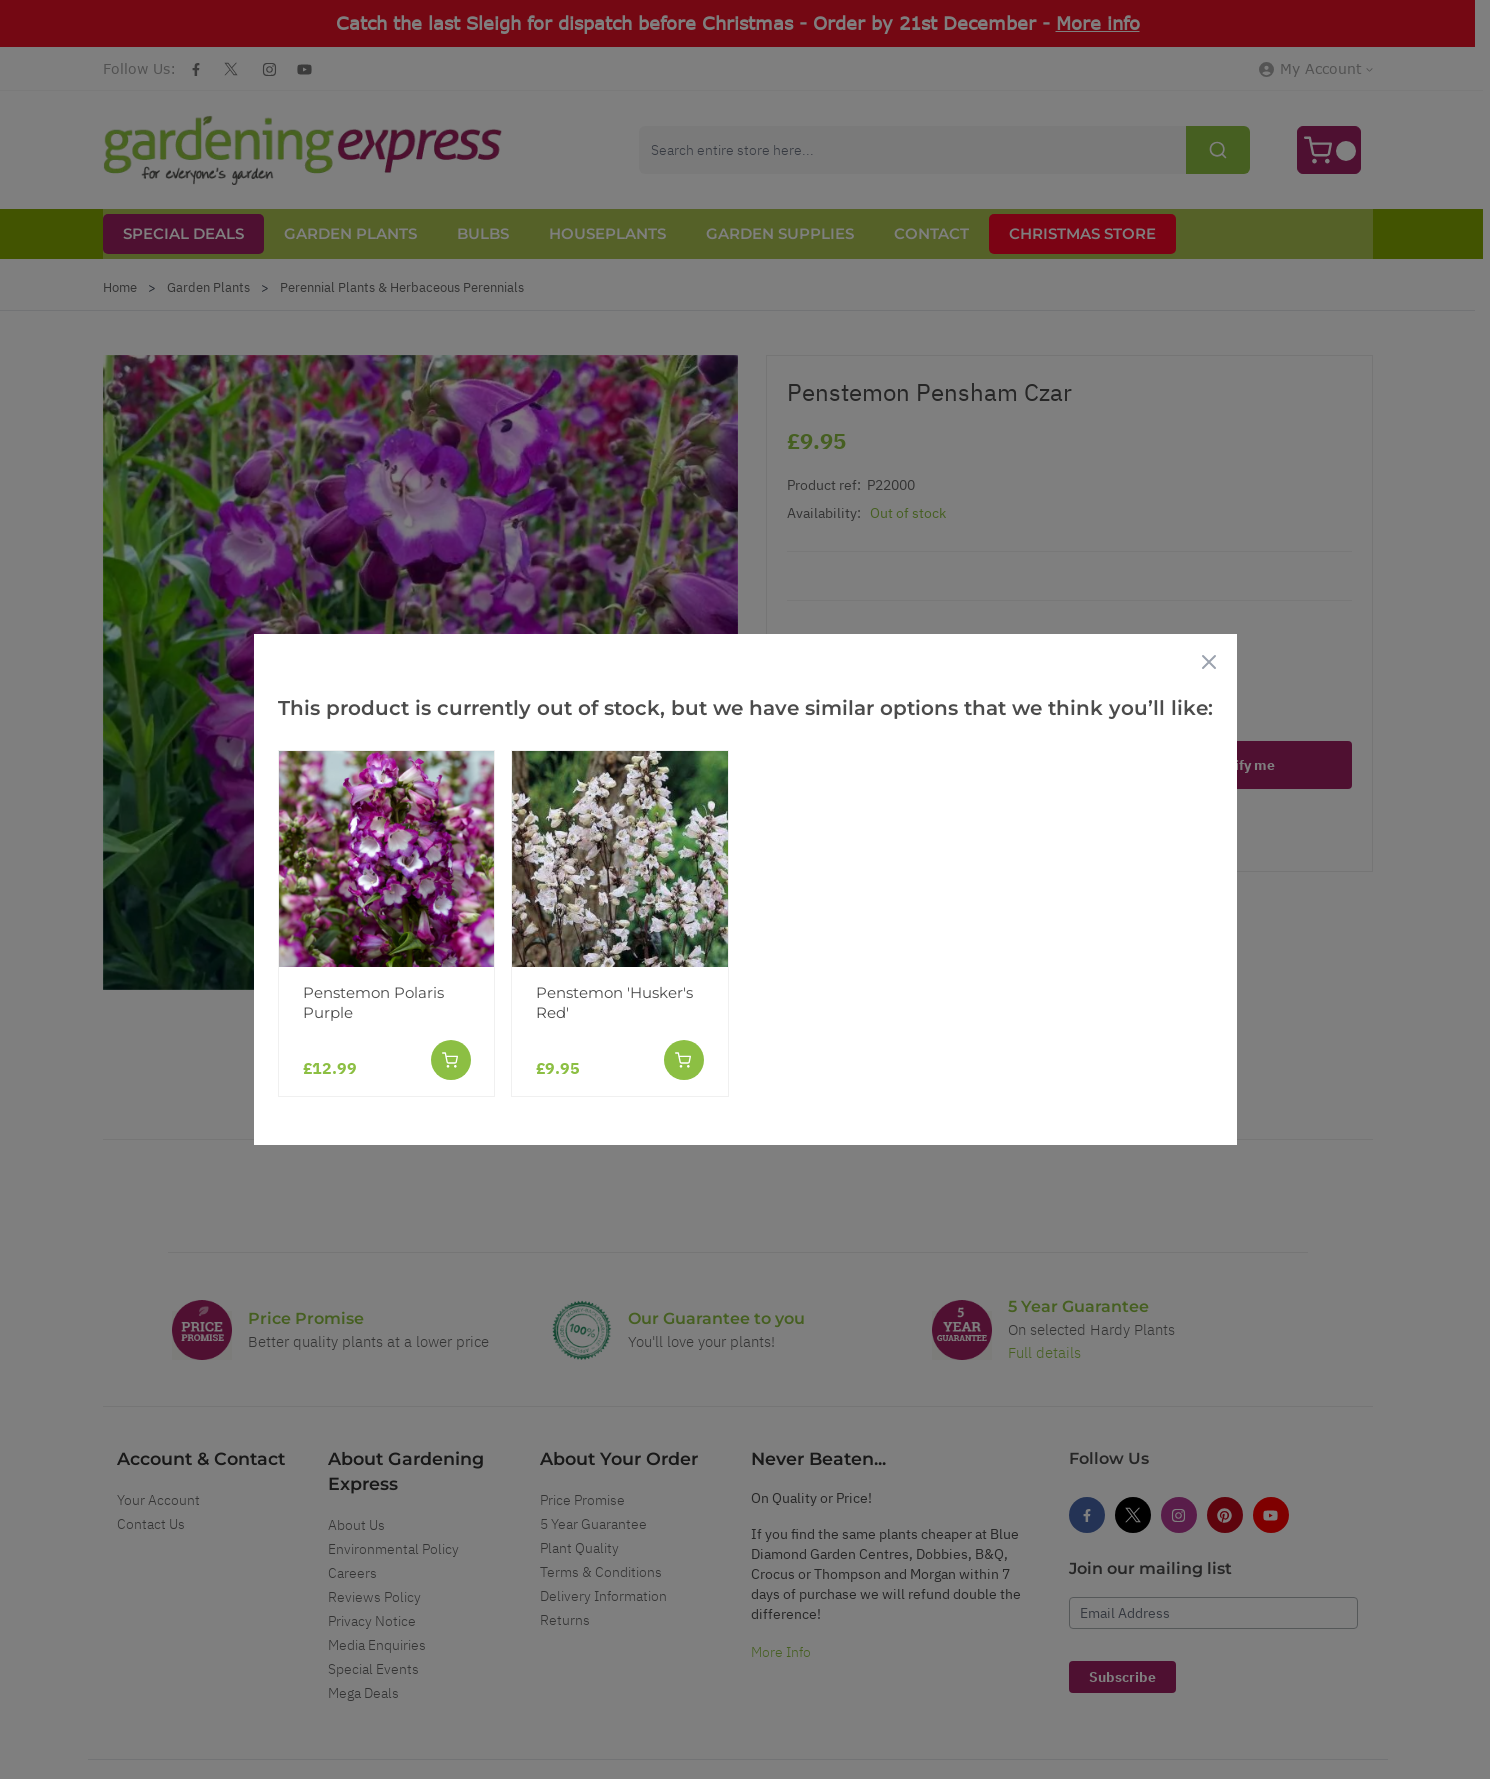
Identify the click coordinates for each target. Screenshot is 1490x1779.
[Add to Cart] (450, 1060)
